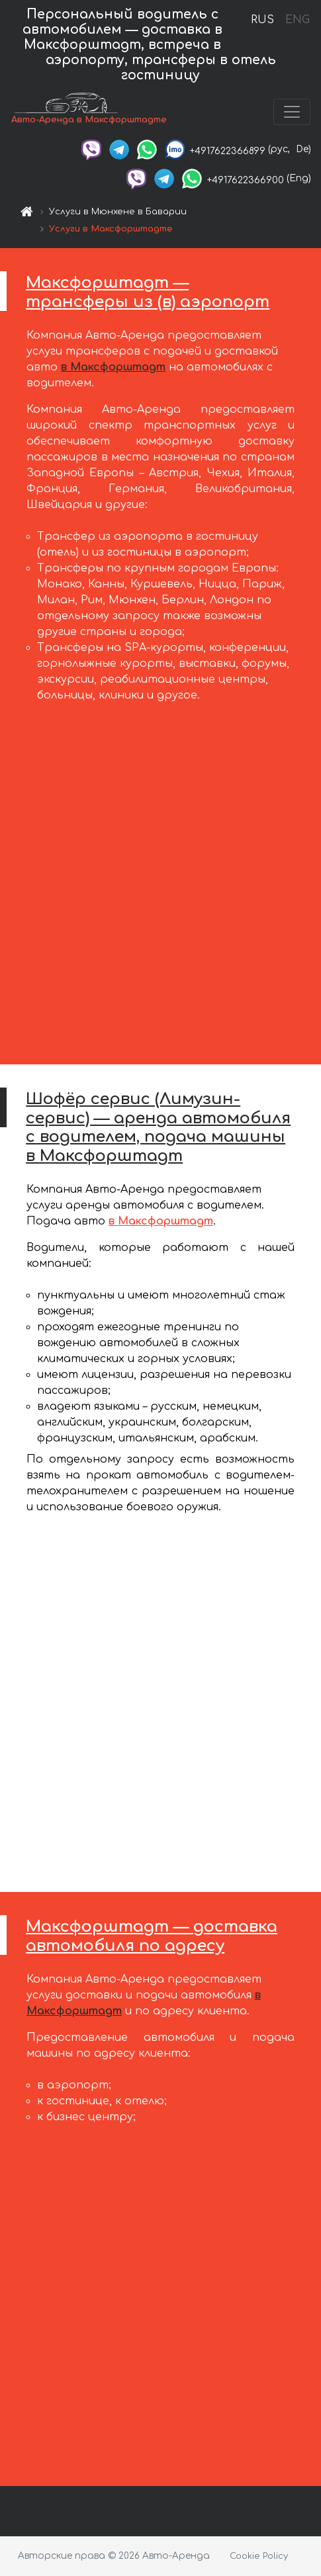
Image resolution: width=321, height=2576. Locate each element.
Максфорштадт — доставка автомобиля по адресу (151, 1936)
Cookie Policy (259, 2556)
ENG (297, 20)
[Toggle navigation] (291, 112)
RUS (262, 20)
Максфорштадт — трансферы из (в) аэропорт (147, 292)
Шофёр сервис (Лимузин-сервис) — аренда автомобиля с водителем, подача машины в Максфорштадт (158, 1127)
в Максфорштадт (113, 367)
